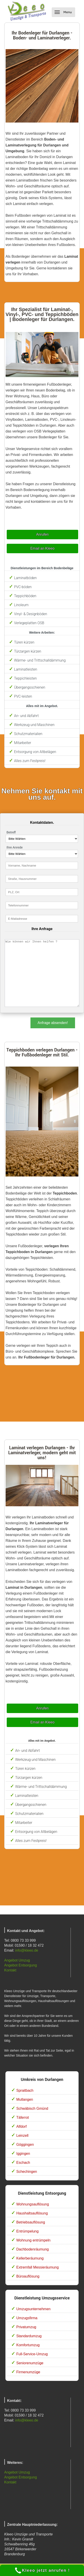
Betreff (11, 832)
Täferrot (22, 2117)
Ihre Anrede (14, 847)
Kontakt (10, 1970)
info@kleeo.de (26, 1950)
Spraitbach (25, 2090)
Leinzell (22, 2135)
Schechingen (26, 2171)
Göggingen (25, 2144)
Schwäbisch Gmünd (32, 2108)
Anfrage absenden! (53, 1023)
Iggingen (23, 2153)
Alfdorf (21, 2126)
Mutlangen (24, 2099)
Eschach (23, 2162)
